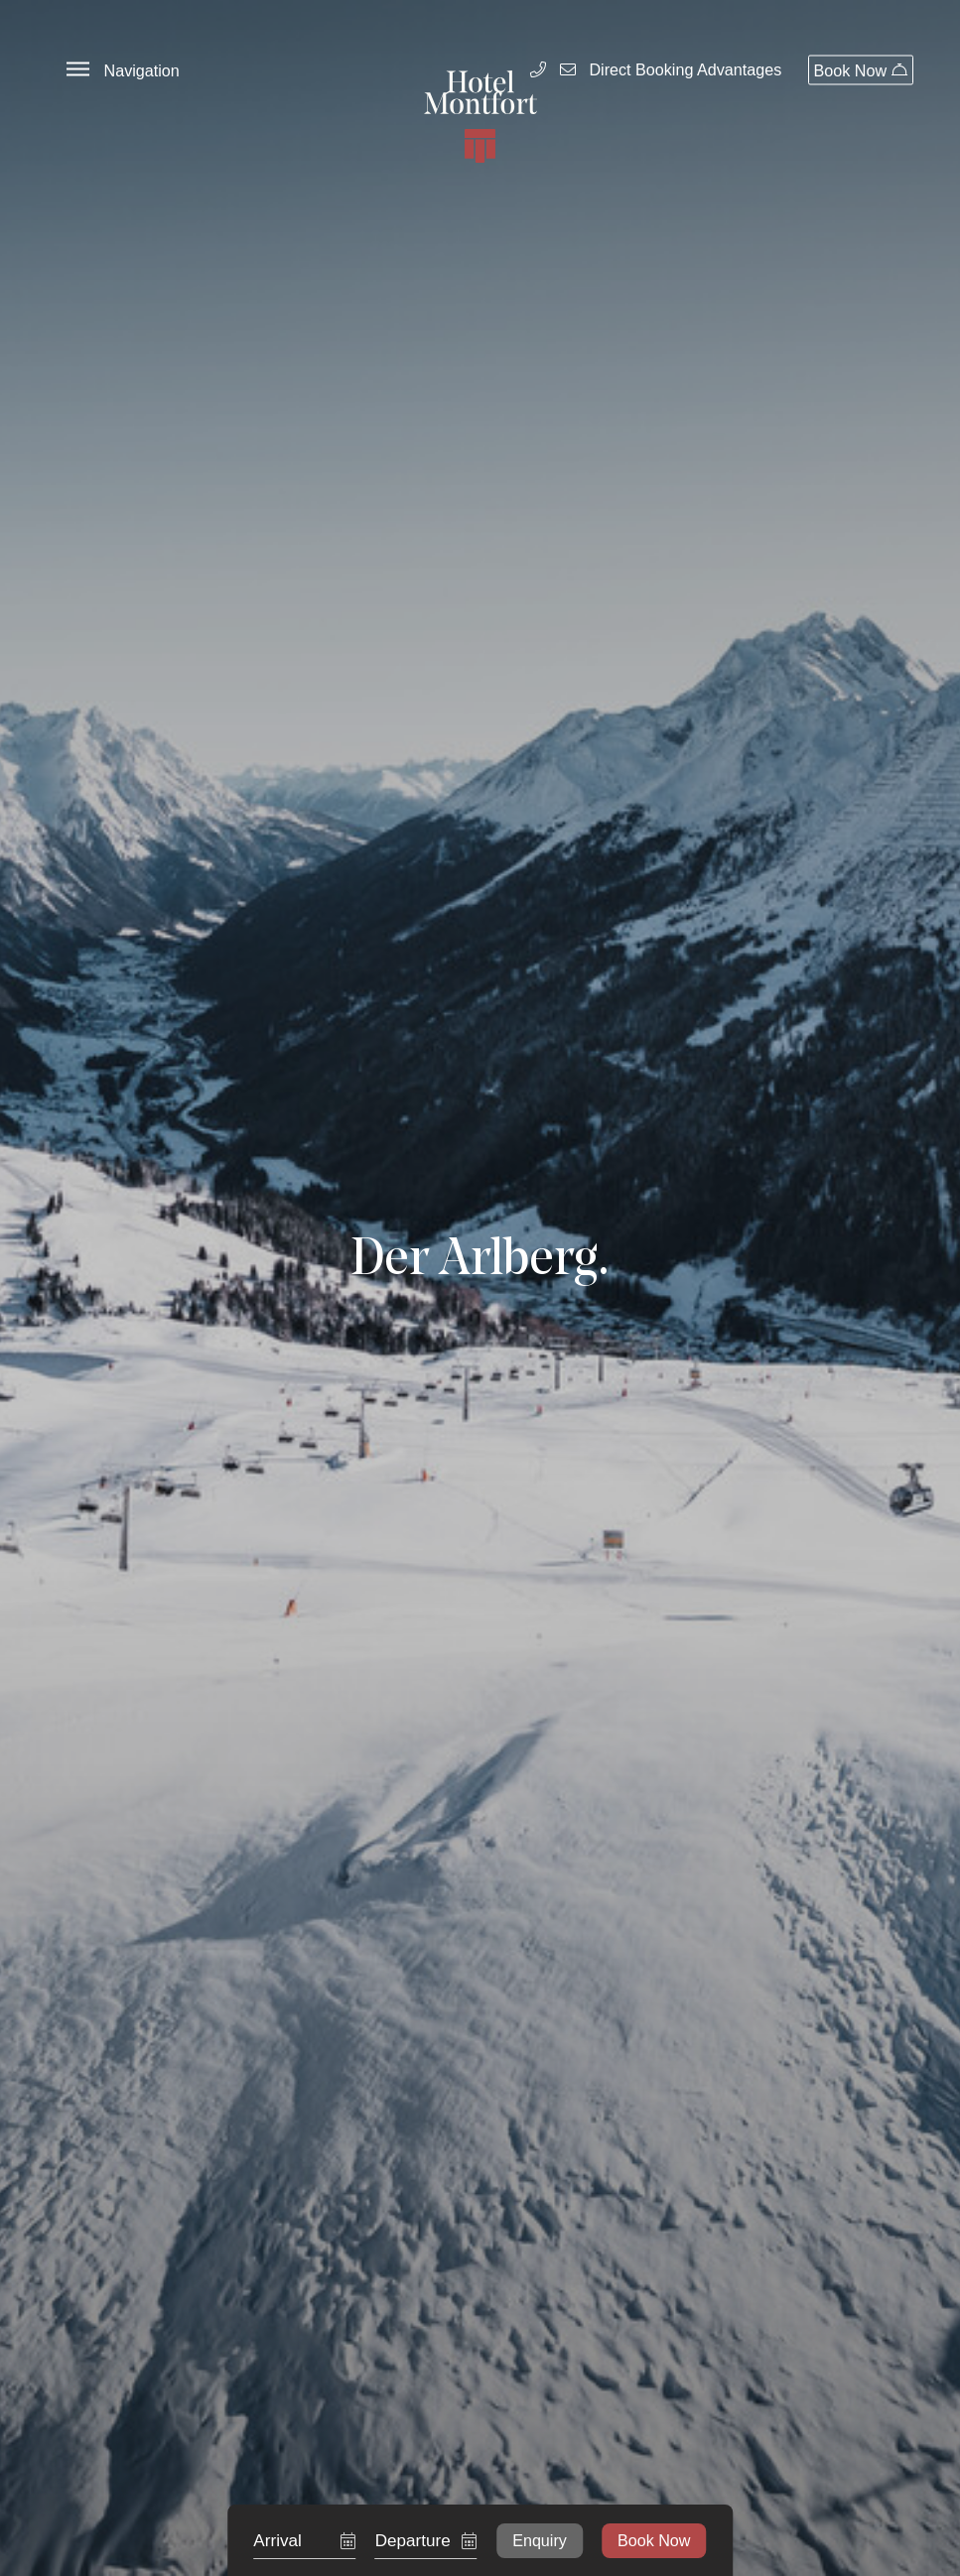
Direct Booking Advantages (685, 70)
